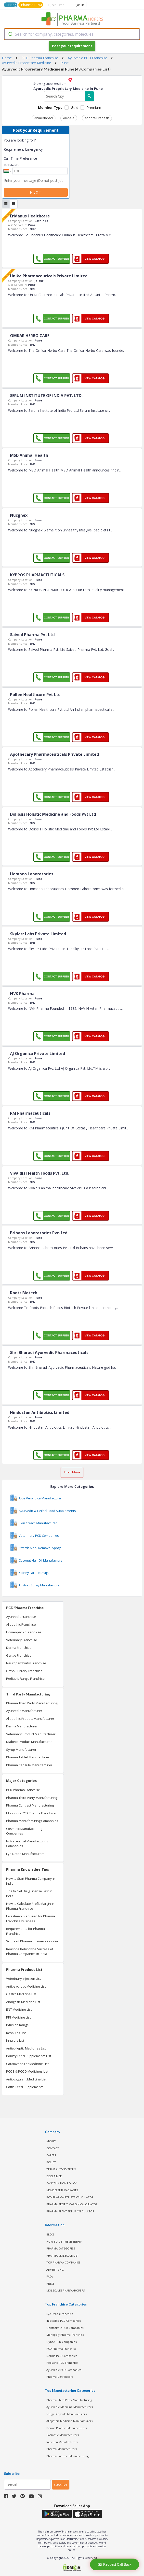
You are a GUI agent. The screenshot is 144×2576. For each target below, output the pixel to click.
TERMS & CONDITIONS (61, 2169)
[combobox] (72, 34)
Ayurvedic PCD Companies (63, 2370)
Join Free (56, 4)
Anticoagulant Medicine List (26, 2079)
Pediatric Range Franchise (25, 1678)
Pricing (11, 5)
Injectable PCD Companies (63, 2320)
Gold (74, 107)
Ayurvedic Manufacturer (24, 1710)
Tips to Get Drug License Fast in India (29, 1893)
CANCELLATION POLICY (61, 2183)
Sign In (79, 4)
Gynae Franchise (18, 1655)
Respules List (16, 2033)
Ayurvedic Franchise (21, 1616)
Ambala (68, 118)
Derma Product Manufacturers (66, 2428)
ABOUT (51, 2141)
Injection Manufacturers (62, 2442)
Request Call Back (114, 2564)
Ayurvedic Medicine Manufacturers (69, 2407)
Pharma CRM (31, 4)
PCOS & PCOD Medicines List (27, 2071)
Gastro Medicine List (21, 1994)
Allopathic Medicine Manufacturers (69, 2421)
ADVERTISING (55, 2269)
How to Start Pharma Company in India (30, 1881)
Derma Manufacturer (22, 1726)
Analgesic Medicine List (23, 2002)
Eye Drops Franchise (59, 2314)
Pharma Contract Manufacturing (30, 1805)
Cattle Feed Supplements (24, 2087)
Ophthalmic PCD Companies (64, 2328)
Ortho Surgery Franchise (24, 1671)
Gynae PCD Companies (61, 2342)
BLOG (50, 2234)
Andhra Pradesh (97, 118)
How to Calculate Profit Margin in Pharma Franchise (30, 1906)
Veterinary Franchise (21, 1640)
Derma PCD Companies (61, 2356)
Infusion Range (17, 2025)
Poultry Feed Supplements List (28, 2056)
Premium (94, 107)
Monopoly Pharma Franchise (65, 2334)
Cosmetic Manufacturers (62, 2435)
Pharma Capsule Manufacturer (29, 1765)
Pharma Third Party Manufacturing (31, 1703)
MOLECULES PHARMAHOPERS (65, 2290)
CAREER (51, 2155)
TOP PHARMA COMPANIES (63, 2262)
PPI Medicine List (18, 2017)
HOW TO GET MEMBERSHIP (64, 2241)
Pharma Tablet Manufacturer (27, 1757)
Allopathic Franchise (21, 1624)
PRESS (50, 2283)
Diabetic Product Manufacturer (29, 1741)
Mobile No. (11, 165)
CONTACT (52, 2148)
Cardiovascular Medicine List (27, 2064)
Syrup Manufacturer (21, 1749)
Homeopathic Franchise (23, 1632)
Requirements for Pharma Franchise (25, 1931)
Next (36, 192)
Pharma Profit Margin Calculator (72, 2204)
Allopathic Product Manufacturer (30, 1718)
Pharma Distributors (59, 2376)
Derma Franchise (18, 1647)
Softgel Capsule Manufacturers (66, 2414)
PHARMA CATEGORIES (60, 2248)
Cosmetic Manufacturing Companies (24, 1831)
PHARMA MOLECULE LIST (62, 2255)
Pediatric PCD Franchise (62, 2362)
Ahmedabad (43, 118)
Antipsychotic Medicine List (26, 1986)
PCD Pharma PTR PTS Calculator (69, 2197)
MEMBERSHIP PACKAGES (62, 2190)
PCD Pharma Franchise (23, 1790)
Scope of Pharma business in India (32, 1941)
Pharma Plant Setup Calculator (70, 2211)
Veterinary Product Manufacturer (30, 1734)
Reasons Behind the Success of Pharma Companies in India (29, 1951)
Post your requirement (72, 45)
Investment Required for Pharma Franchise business (30, 1918)
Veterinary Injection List (23, 1978)
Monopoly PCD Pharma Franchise (31, 1813)
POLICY (51, 2162)
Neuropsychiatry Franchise (26, 1663)
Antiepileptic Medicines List (26, 2048)
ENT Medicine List (19, 2009)
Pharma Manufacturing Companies (32, 1821)
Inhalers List (15, 2040)
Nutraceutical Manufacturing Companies (27, 1843)
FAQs (49, 2276)
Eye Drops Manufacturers (25, 1853)
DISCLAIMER (54, 2176)
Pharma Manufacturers (61, 2449)
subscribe (60, 2484)
